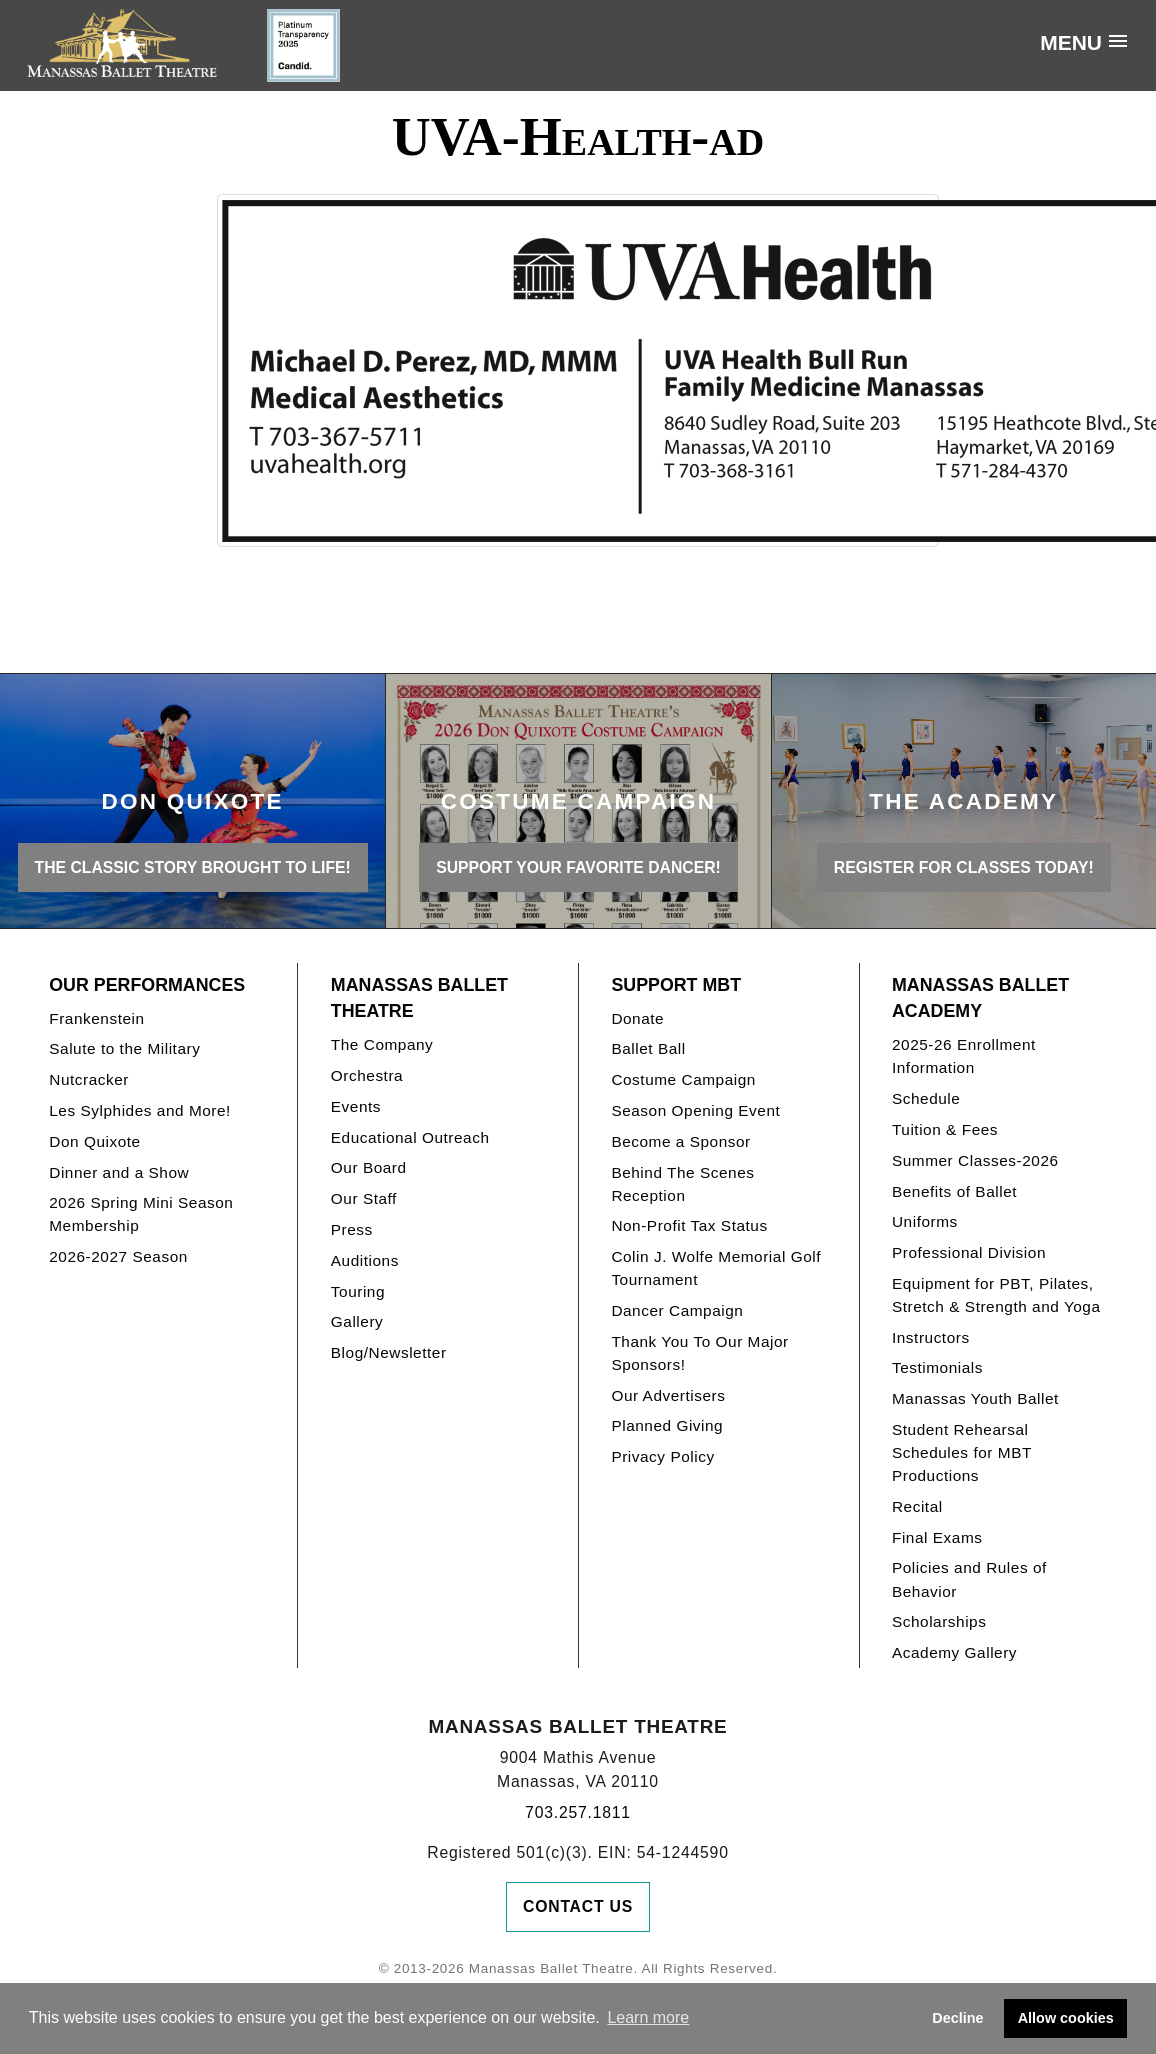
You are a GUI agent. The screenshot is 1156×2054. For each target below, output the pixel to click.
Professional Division (969, 1252)
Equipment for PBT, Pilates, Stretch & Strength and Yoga (996, 1295)
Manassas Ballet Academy (980, 998)
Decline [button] (957, 2018)
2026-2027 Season (118, 1256)
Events (356, 1106)
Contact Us (578, 1906)
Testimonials (937, 1367)
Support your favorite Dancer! (578, 867)
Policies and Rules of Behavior (969, 1579)
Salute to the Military (124, 1048)
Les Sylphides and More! (140, 1110)
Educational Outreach (410, 1137)
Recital (917, 1506)
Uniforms (925, 1221)
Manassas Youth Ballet (975, 1398)
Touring (358, 1291)
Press (352, 1229)
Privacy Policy (662, 1456)
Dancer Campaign (677, 1310)
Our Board (369, 1167)
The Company (382, 1044)
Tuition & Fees (945, 1129)
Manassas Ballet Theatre (419, 998)
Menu (1071, 42)
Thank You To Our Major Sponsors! (699, 1353)
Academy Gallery (954, 1652)
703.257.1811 (578, 1812)
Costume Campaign (683, 1079)
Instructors (931, 1337)
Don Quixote (94, 1141)
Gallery (357, 1321)
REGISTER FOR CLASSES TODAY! (964, 867)
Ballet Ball (648, 1048)
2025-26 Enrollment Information (964, 1056)
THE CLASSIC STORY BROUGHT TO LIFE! (193, 867)
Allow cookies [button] (1066, 2018)
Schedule (926, 1098)
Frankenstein (96, 1018)
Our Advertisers (668, 1395)
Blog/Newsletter (389, 1352)
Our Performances (147, 985)
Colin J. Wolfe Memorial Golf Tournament (716, 1268)
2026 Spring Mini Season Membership (141, 1214)
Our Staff (364, 1198)
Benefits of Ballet (954, 1191)
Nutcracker (89, 1079)
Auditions (365, 1260)
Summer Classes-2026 (975, 1160)
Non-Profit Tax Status (689, 1225)
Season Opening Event (695, 1110)
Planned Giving (667, 1425)
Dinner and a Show (119, 1172)
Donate (637, 1018)
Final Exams (937, 1537)
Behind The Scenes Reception (682, 1184)
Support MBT (676, 985)
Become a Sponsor (680, 1141)
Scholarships (939, 1621)
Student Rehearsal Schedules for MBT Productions (962, 1452)
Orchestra (367, 1075)
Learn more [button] (648, 2017)
